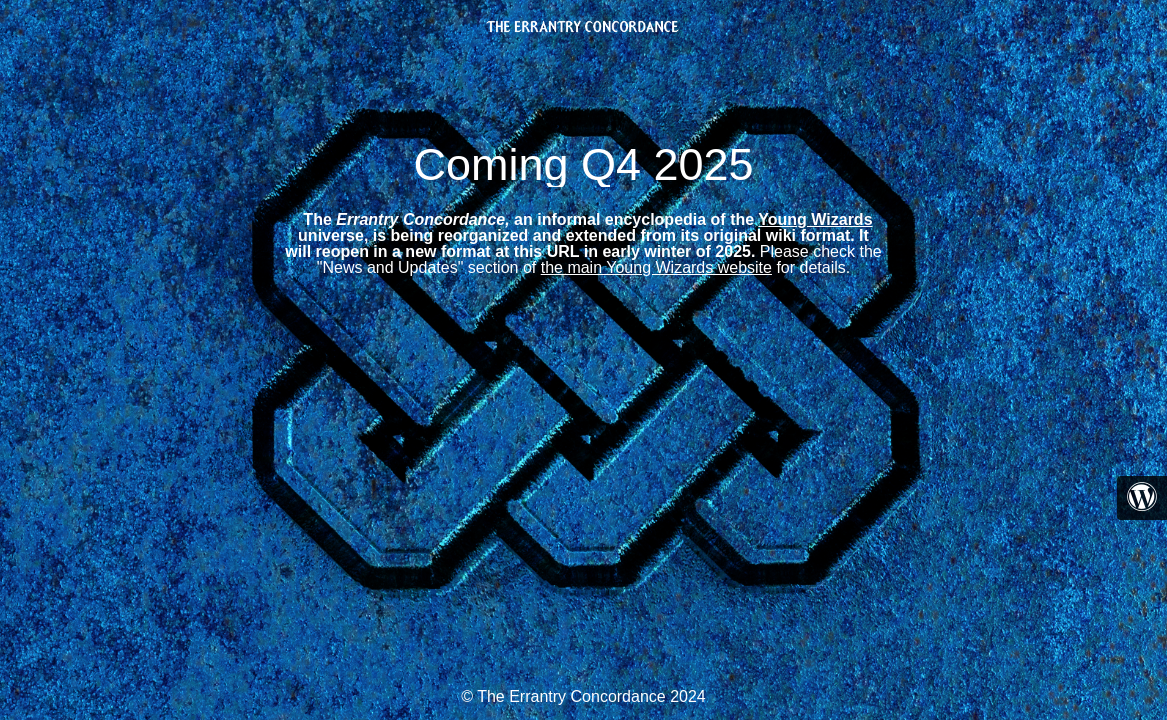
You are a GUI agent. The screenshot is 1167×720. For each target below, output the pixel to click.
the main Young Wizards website (656, 267)
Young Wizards (815, 219)
